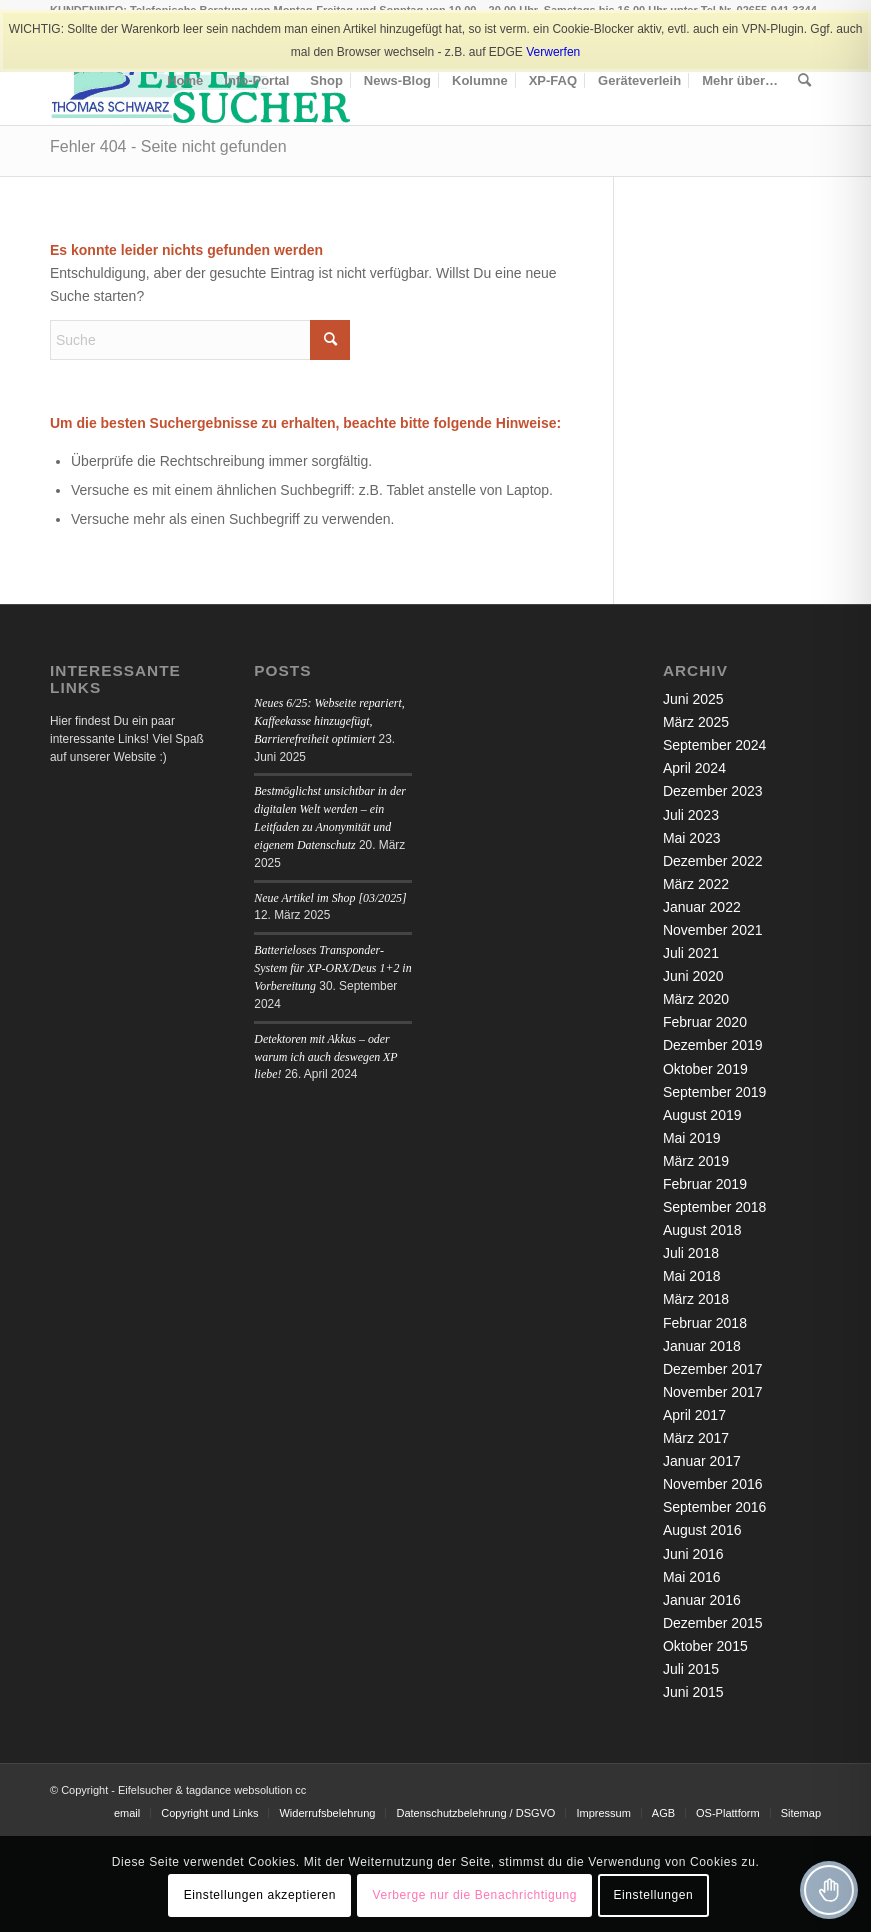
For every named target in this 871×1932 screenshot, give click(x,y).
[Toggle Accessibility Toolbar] (829, 1890)
